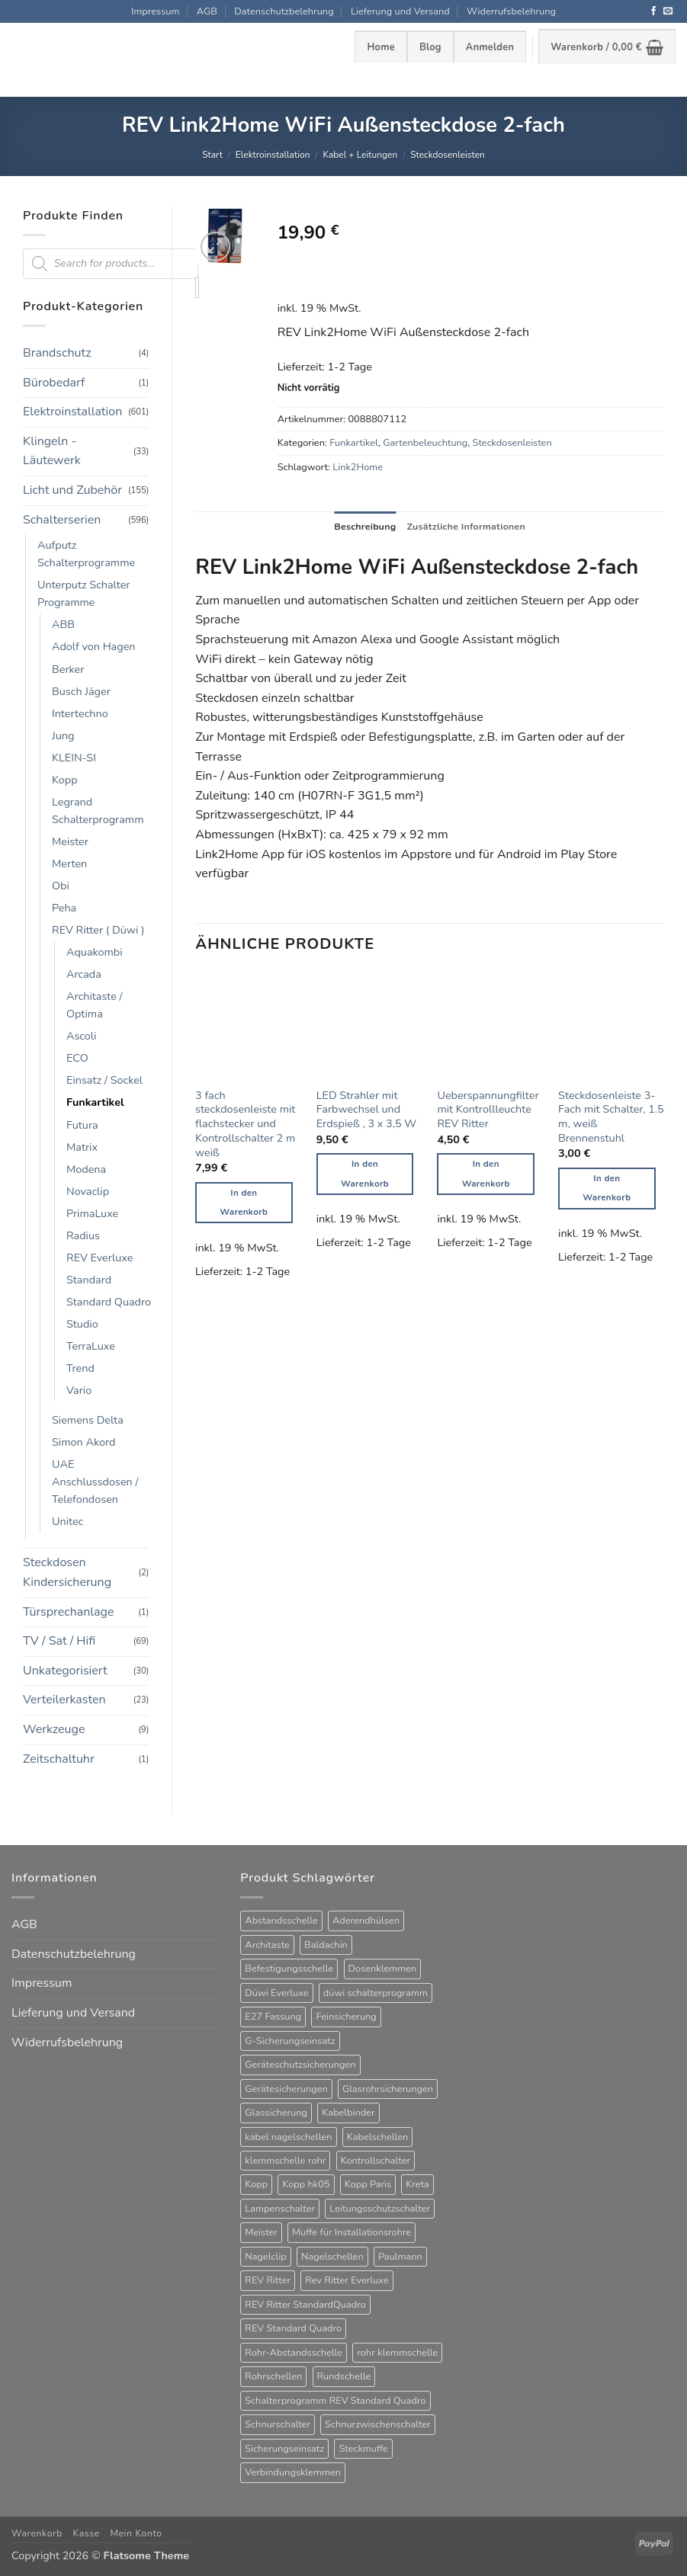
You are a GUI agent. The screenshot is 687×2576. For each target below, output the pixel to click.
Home (380, 47)
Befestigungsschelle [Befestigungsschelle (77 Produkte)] (289, 1968)
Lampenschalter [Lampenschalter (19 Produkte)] (280, 2209)
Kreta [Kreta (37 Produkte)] (417, 2184)
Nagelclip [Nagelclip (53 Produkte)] (265, 2257)
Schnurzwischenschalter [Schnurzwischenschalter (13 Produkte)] (378, 2424)
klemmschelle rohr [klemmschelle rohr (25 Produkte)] (285, 2160)
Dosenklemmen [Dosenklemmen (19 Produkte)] (382, 1968)
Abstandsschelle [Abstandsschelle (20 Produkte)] (281, 1920)
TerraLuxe (90, 1346)
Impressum (155, 11)
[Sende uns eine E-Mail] (668, 11)
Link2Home (357, 467)
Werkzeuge (54, 1729)
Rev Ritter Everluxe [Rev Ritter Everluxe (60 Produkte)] (347, 2280)
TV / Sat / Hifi (59, 1640)
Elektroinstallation (273, 155)
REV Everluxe (99, 1257)
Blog (430, 47)
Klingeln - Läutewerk (52, 451)
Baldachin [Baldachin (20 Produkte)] (326, 1945)
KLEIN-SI (74, 757)
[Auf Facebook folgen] (653, 11)
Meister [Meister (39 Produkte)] (261, 2232)
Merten (69, 863)
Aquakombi (94, 952)
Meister (70, 841)
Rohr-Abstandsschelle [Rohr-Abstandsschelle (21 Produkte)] (293, 2353)
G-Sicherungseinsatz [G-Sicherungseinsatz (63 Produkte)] (290, 2041)
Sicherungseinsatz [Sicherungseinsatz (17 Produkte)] (284, 2449)
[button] (490, 46)
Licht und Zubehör (72, 490)
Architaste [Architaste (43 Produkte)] (267, 1945)
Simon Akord (83, 1442)
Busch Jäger (81, 691)
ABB (63, 624)
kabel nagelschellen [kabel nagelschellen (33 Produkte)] (288, 2137)
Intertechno (80, 713)
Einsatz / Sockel (104, 1080)
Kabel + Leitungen (360, 155)
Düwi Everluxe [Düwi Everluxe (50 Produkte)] (276, 1993)
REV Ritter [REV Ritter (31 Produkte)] (268, 2280)
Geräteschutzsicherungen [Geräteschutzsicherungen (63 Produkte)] (300, 2064)
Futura (82, 1125)
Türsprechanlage (68, 1612)
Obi (60, 885)
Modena (86, 1169)
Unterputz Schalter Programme (83, 593)
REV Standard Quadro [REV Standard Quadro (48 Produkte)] (293, 2328)
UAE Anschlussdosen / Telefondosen (95, 1481)
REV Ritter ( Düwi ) (98, 929)
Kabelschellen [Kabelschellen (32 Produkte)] (378, 2137)
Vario (78, 1390)
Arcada (83, 974)
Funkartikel (95, 1102)
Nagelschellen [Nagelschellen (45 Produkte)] (332, 2257)
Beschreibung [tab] (363, 526)
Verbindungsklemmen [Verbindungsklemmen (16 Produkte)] (293, 2472)
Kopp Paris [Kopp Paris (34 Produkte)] (368, 2184)
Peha (64, 907)
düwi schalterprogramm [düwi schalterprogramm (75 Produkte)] (375, 1993)
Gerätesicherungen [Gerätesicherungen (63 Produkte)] (286, 2089)
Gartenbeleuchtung (425, 443)
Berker (68, 669)
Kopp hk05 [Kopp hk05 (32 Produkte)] (305, 2184)
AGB (207, 11)
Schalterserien (62, 519)
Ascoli (81, 1035)
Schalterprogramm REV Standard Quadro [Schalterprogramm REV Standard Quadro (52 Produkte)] (335, 2401)
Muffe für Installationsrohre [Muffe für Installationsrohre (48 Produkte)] (351, 2232)
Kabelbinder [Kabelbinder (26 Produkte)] (348, 2112)
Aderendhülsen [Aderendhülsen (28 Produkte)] (366, 1920)
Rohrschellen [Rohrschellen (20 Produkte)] (273, 2376)
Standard (88, 1279)
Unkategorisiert (65, 1670)
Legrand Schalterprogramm (97, 810)
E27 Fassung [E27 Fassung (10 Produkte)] (273, 2016)
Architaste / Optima (94, 1004)
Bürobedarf (54, 382)
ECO (77, 1057)
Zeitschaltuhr (59, 1759)
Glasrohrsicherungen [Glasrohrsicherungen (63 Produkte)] (387, 2089)
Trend (80, 1368)
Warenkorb (37, 2533)
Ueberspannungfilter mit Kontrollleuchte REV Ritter (487, 1109)
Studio (82, 1323)
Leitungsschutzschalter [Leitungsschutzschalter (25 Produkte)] (379, 2209)
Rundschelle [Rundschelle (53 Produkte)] (344, 2376)
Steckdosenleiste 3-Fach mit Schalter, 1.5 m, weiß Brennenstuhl (611, 1116)
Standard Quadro (108, 1301)
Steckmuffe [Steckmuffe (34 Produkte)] (363, 2449)
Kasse (85, 2533)
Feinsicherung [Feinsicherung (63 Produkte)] (346, 2016)
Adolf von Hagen (94, 646)
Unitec (67, 1521)
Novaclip (87, 1191)
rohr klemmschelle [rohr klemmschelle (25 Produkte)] (397, 2353)
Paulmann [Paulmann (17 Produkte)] (400, 2257)
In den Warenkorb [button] (244, 1203)
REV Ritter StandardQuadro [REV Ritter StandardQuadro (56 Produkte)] (305, 2305)
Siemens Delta (88, 1419)
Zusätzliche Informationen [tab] (467, 526)
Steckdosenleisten (447, 155)
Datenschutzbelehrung (283, 11)
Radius (83, 1235)
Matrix (82, 1147)
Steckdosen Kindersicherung (67, 1572)
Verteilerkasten (64, 1699)
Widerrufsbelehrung (511, 11)
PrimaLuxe (92, 1213)
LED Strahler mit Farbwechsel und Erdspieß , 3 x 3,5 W (366, 1109)
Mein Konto (136, 2533)
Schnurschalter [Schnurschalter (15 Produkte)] (277, 2424)
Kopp (65, 779)
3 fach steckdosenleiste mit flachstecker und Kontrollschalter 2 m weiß (245, 1124)
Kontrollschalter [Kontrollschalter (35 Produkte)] (375, 2160)
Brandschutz (57, 352)
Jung (63, 735)
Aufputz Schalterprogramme (86, 553)
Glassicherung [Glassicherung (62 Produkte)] (276, 2112)
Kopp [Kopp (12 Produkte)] (256, 2184)
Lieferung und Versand (400, 11)
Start (212, 155)
